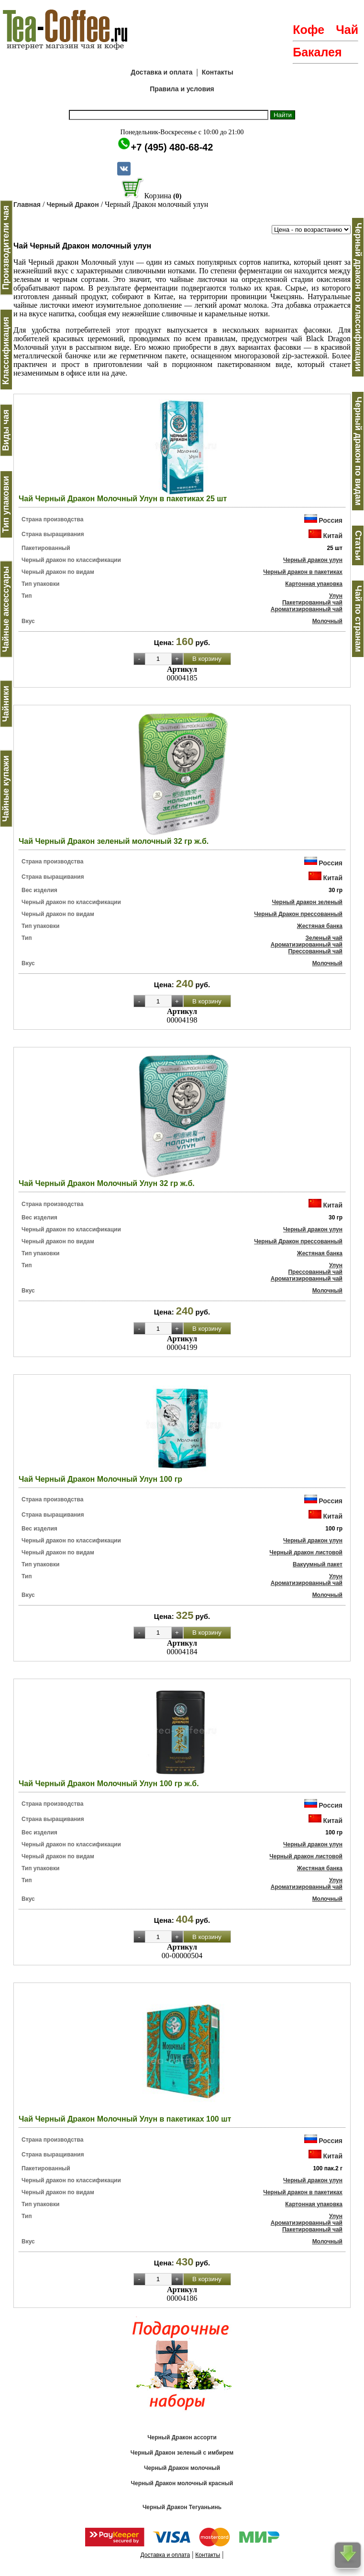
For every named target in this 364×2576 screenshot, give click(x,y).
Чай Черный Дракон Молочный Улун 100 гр (100, 1479)
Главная (27, 204)
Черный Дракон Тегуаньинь (182, 2507)
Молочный (327, 621)
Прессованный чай (315, 951)
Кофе (308, 29)
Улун (335, 596)
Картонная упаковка (313, 584)
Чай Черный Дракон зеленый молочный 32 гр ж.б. (114, 841)
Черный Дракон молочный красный (182, 2483)
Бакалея (317, 52)
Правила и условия (182, 89)
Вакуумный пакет (317, 1564)
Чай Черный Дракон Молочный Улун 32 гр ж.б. (107, 1183)
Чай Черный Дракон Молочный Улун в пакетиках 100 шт (125, 2119)
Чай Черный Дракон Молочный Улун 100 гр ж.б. (109, 1783)
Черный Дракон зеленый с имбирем (182, 2452)
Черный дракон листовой (305, 1552)
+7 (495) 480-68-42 (172, 147)
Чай (347, 29)
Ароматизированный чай (306, 609)
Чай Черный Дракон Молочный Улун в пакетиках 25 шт (123, 499)
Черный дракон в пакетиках (302, 572)
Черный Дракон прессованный (298, 914)
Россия (330, 520)
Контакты (217, 72)
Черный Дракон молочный (182, 2468)
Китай (332, 535)
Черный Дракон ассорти (182, 2437)
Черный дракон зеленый (307, 902)
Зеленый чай (323, 938)
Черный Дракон (72, 204)
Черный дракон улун (312, 560)
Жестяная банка (319, 926)
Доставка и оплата (161, 72)
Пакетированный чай (312, 602)
